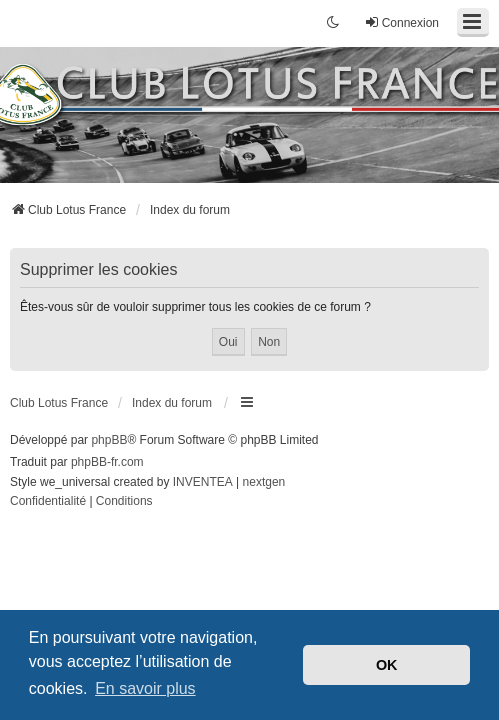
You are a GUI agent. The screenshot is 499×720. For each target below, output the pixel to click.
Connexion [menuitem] (401, 22)
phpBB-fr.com (107, 462)
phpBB (109, 440)
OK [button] (387, 665)
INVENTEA (203, 482)
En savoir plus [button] (145, 688)
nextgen (264, 482)
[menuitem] (48, 502)
